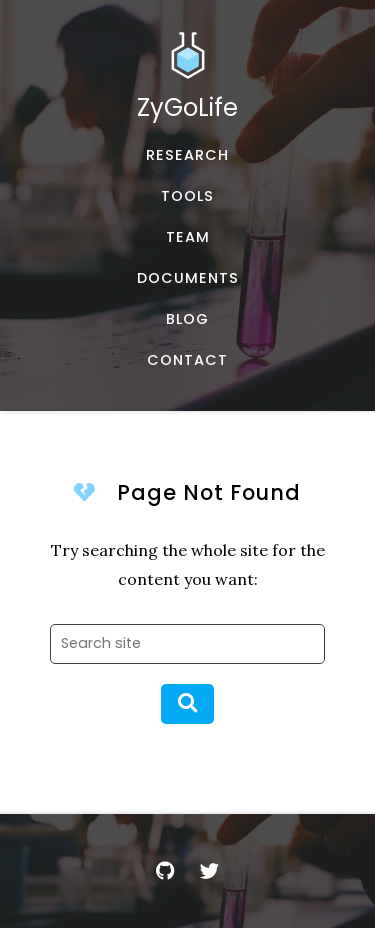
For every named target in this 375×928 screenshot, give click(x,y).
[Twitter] (210, 871)
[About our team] (187, 237)
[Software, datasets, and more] (187, 196)
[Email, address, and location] (187, 360)
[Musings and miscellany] (187, 319)
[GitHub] (166, 871)
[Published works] (187, 155)
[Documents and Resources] (187, 278)
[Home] (187, 82)
